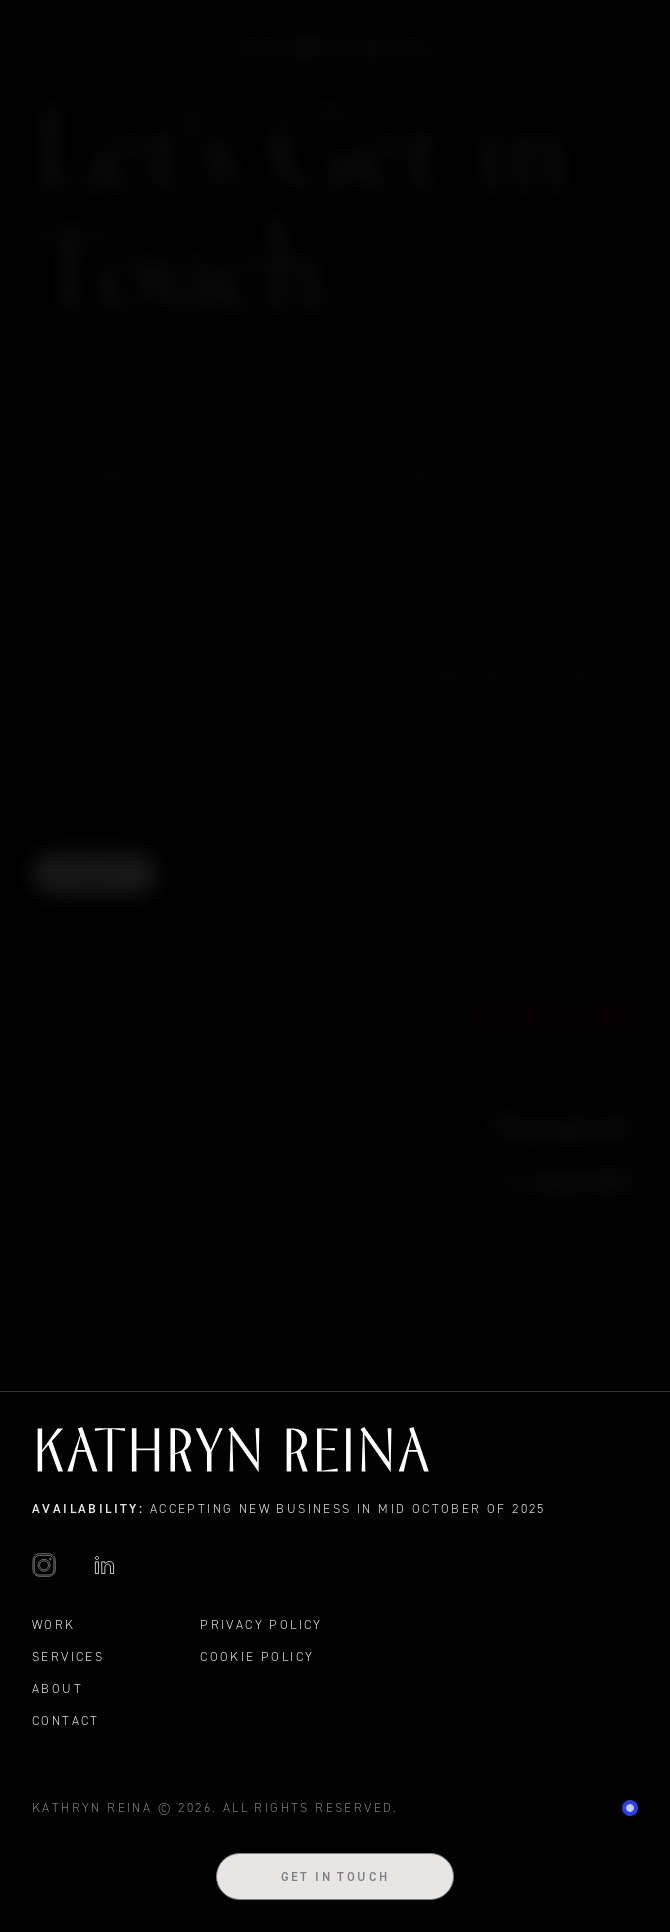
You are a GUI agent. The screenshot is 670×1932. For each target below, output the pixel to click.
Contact (66, 1720)
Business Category (426, 530)
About (57, 1688)
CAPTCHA (66, 735)
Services (68, 1656)
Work (582, 40)
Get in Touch (335, 1876)
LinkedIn (570, 1179)
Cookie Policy (257, 1656)
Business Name (99, 530)
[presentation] (184, 792)
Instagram (564, 1124)
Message (376, 632)
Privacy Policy (261, 1624)
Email (60, 633)
